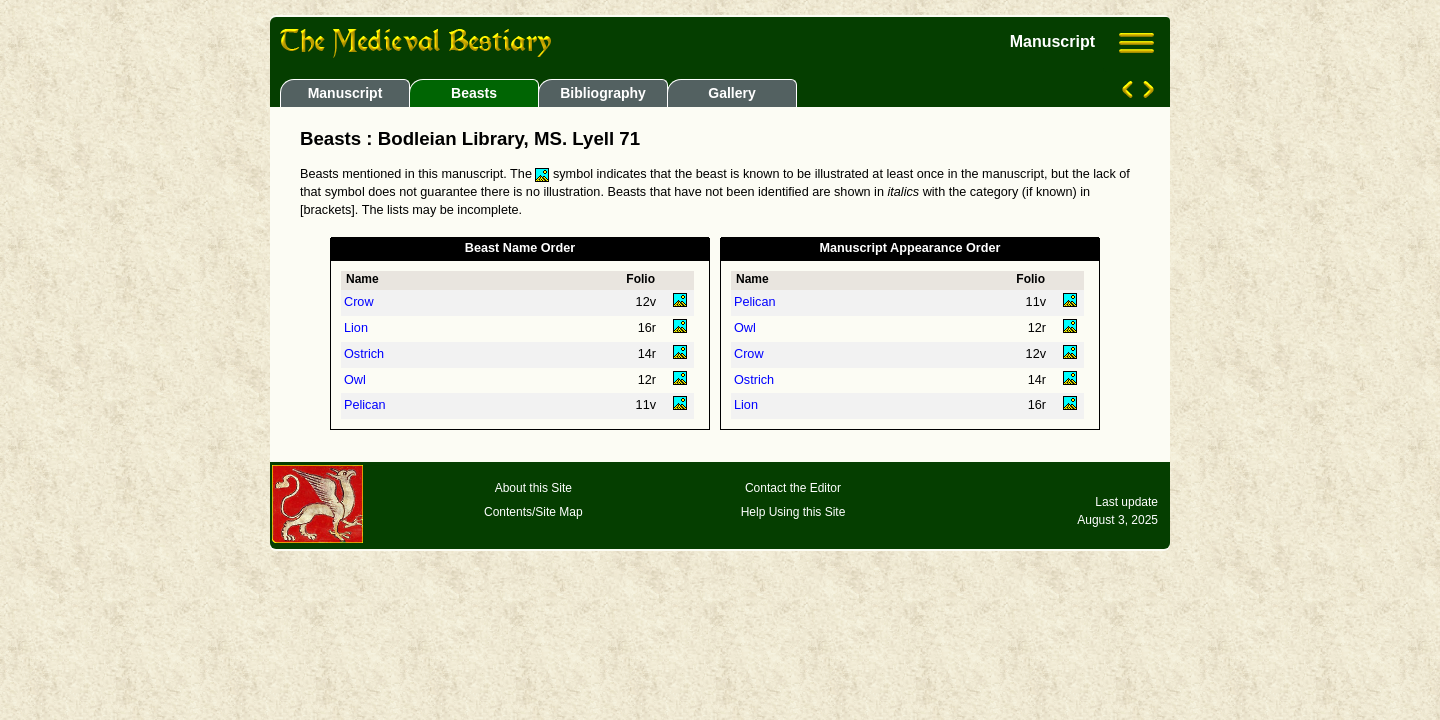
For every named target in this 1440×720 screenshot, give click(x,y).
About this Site (533, 488)
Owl (355, 380)
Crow (359, 302)
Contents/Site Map (533, 512)
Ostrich (364, 354)
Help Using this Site (793, 512)
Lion (356, 328)
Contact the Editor (793, 488)
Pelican (365, 405)
